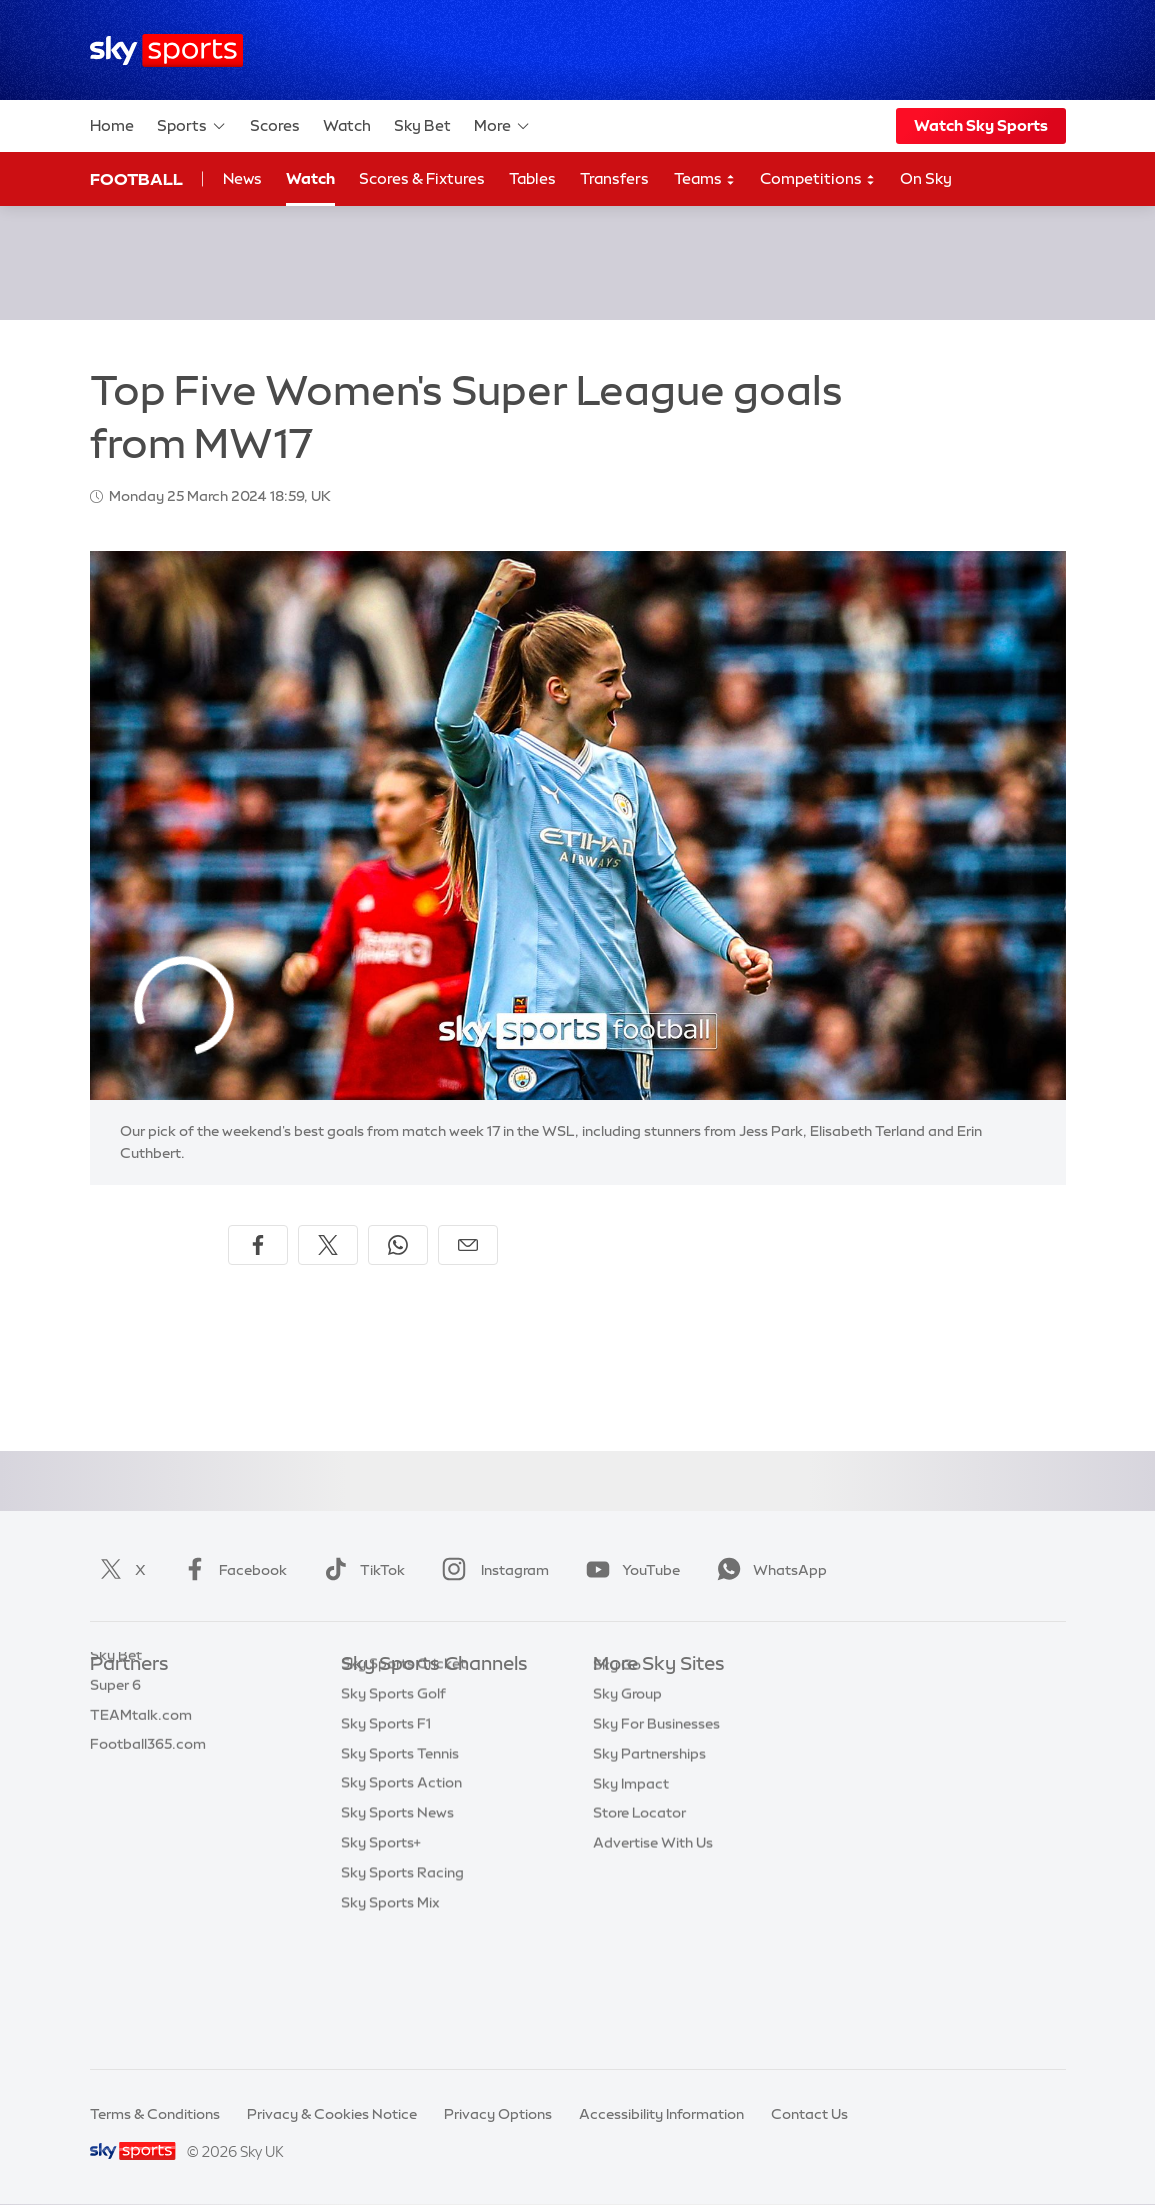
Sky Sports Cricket (403, 1784)
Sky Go (617, 1755)
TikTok (360, 1570)
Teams (705, 179)
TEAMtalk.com (141, 1755)
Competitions (818, 179)
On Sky (926, 178)
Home (112, 125)
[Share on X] (328, 1245)
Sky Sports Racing (402, 1993)
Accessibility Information (661, 2114)
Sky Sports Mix (390, 2023)
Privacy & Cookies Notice (332, 2114)
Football (136, 179)
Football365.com (148, 1784)
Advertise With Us (653, 1933)
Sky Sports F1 (386, 1844)
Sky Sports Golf (393, 1814)
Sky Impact (631, 1874)
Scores (275, 125)
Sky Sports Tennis (400, 1874)
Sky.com (622, 1695)
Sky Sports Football (407, 1755)
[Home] (166, 50)
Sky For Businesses (656, 1814)
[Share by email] (468, 1245)
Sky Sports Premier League (431, 1725)
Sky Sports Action (401, 1903)
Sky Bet (422, 125)
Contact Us (809, 2114)
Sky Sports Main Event (415, 1695)
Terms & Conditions (155, 2114)
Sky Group (627, 1784)
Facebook (231, 1570)
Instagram (491, 1570)
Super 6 (115, 1725)
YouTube (629, 1570)
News (242, 178)
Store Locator (639, 1903)
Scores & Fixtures (422, 178)
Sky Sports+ (381, 1963)
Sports (192, 126)
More (502, 126)
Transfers (614, 178)
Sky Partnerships (649, 1844)
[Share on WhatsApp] (398, 1245)
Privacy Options (498, 2114)
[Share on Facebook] (258, 1245)
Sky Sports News (397, 1933)
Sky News (625, 1725)
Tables (532, 178)
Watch (347, 125)
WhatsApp (768, 1570)
